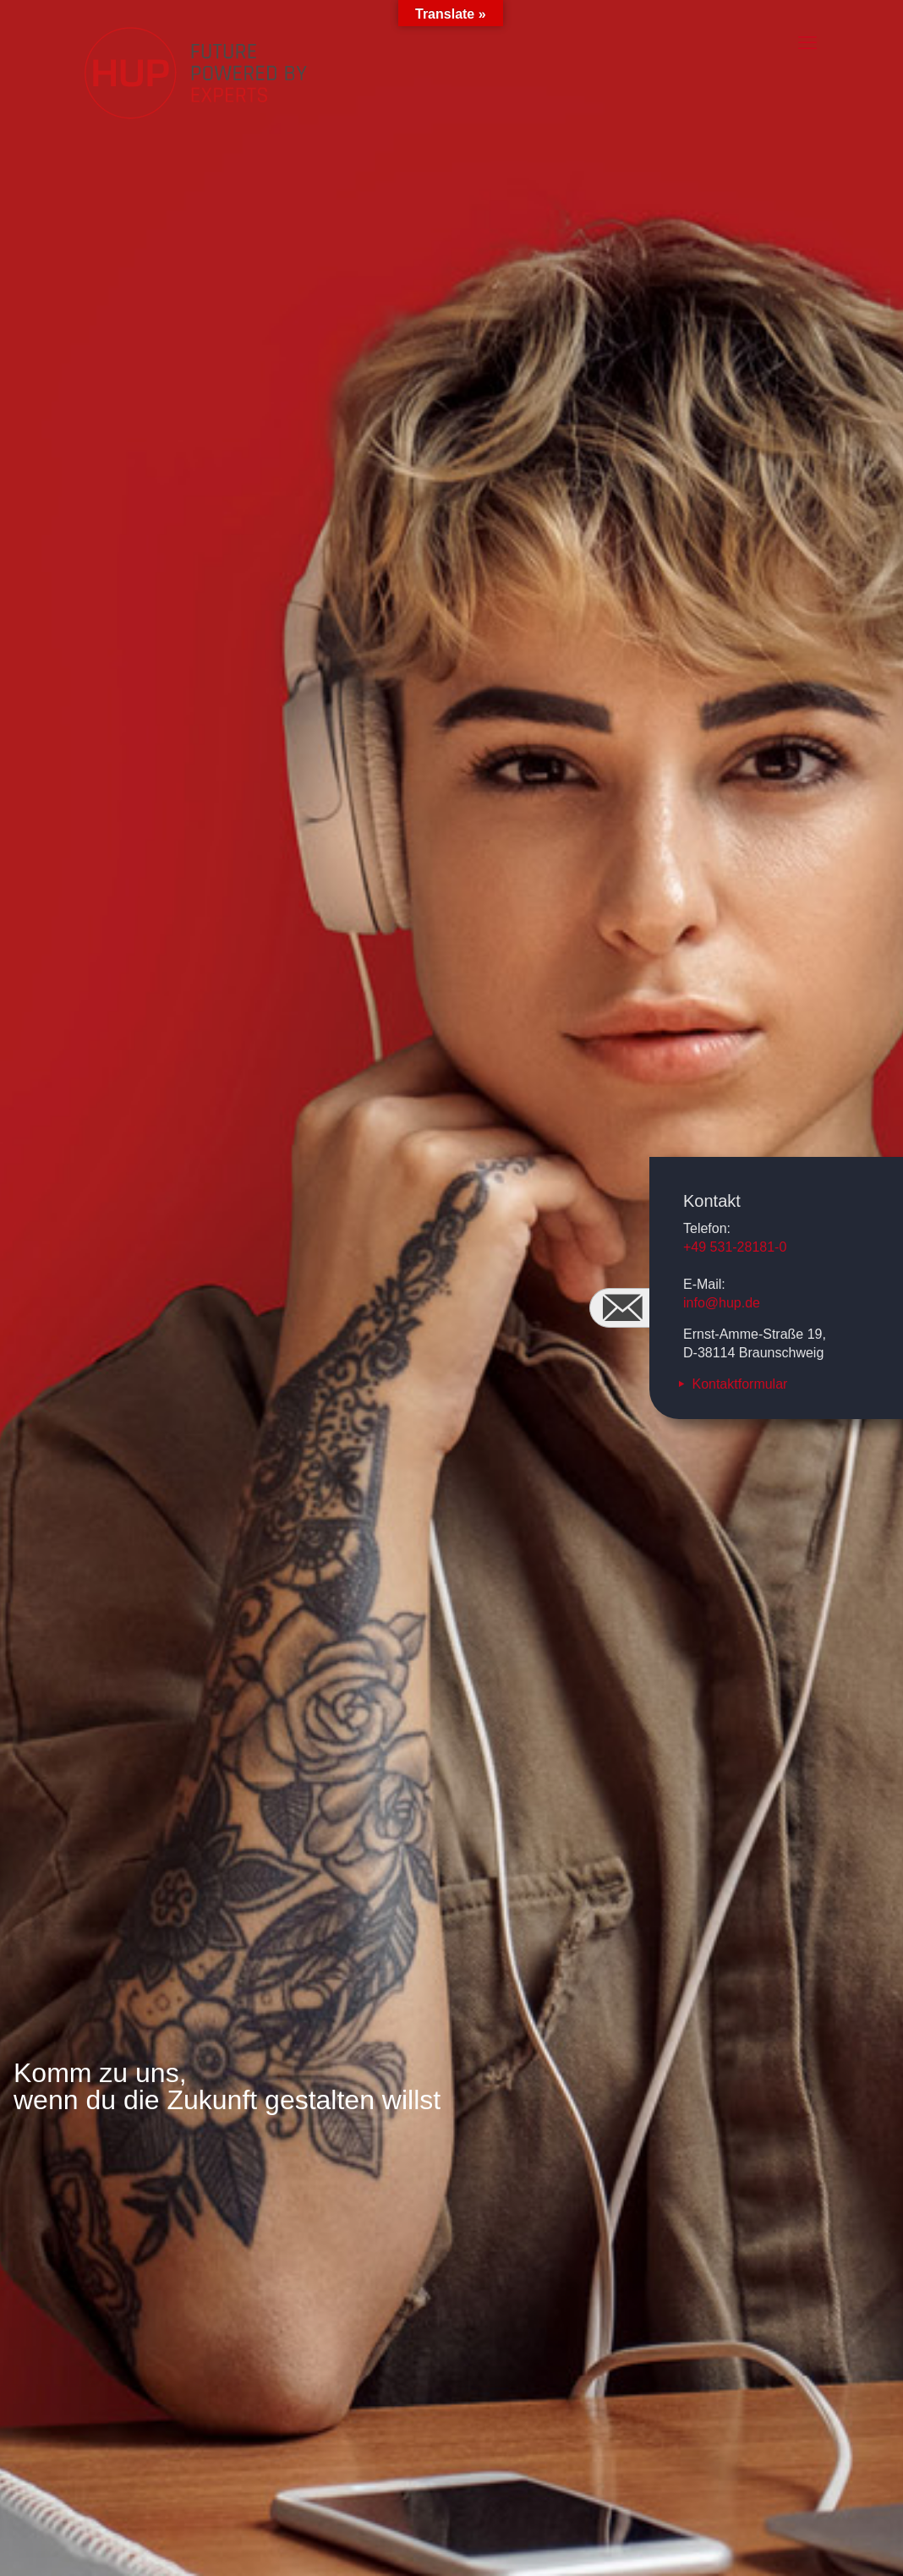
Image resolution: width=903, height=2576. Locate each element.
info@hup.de (721, 1303)
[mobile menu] (807, 43)
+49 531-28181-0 (734, 1247)
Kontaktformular (739, 1384)
